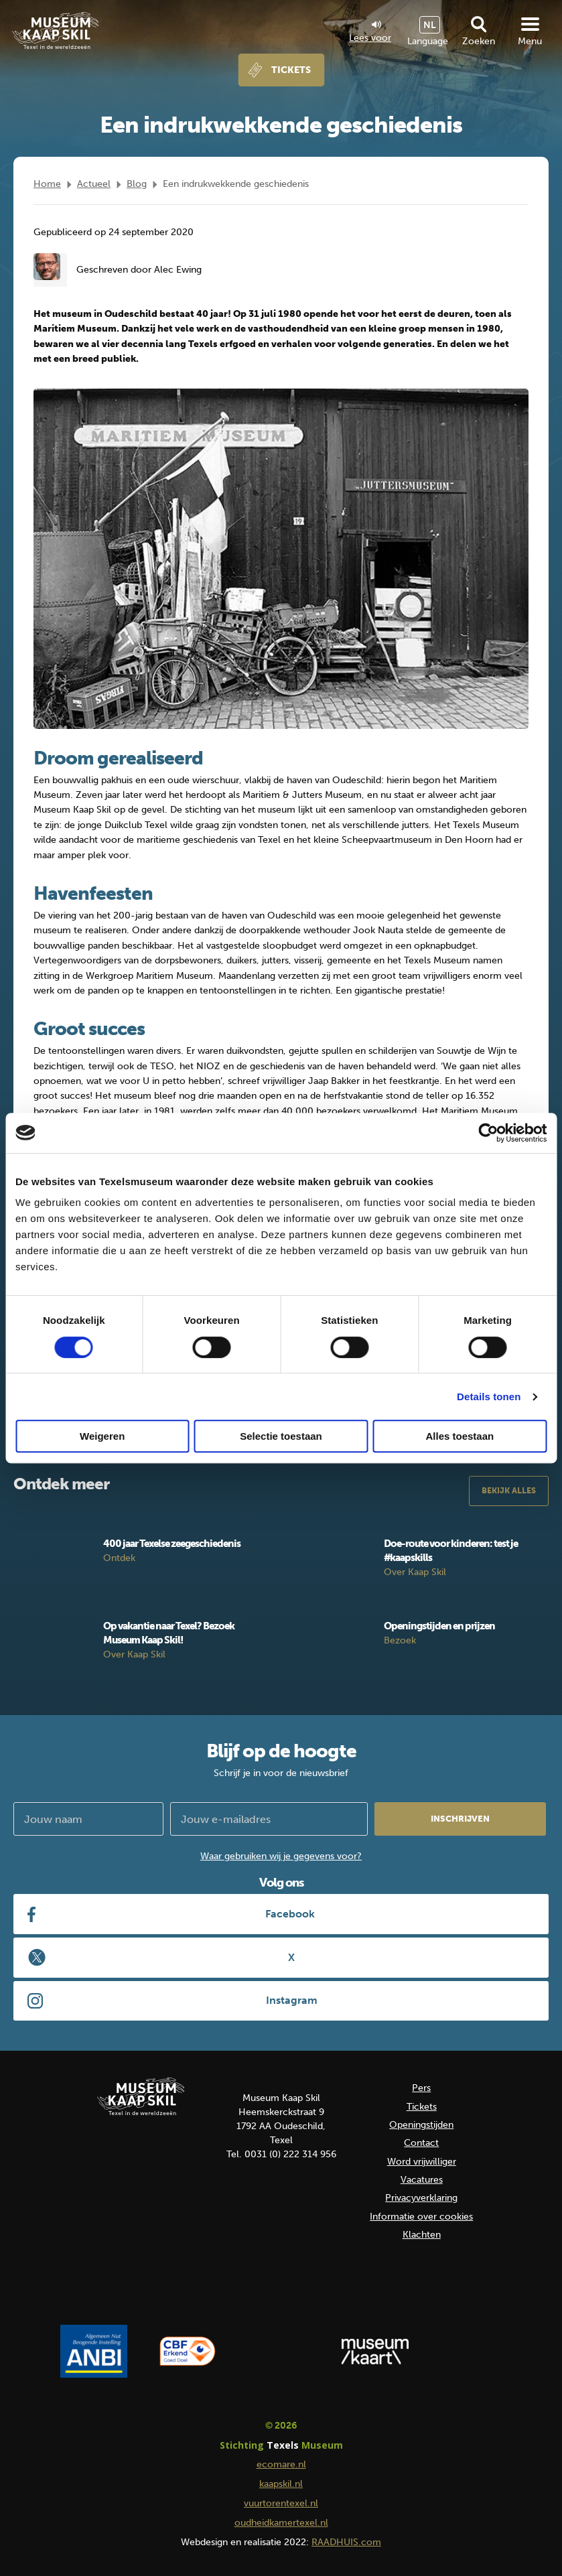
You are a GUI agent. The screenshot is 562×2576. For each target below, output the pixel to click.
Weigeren (102, 1436)
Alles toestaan (459, 1436)
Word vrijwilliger (421, 2161)
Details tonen (488, 1396)
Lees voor (370, 32)
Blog (137, 184)
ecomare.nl (281, 2464)
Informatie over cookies (421, 2216)
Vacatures (422, 2179)
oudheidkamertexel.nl (281, 2522)
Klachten (422, 2234)
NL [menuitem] (429, 25)
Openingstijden (421, 2124)
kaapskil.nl (281, 2484)
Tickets (291, 70)
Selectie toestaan (281, 1436)
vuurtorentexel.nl (281, 2503)
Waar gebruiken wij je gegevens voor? (281, 1856)
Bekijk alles (509, 1490)
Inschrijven (460, 1819)
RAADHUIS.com (346, 2542)
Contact (421, 2143)
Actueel (94, 184)
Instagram (292, 2000)
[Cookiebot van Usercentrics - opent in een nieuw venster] (488, 1133)
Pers (421, 2088)
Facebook (290, 1913)
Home (47, 184)
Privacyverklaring (421, 2198)
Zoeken (478, 41)
